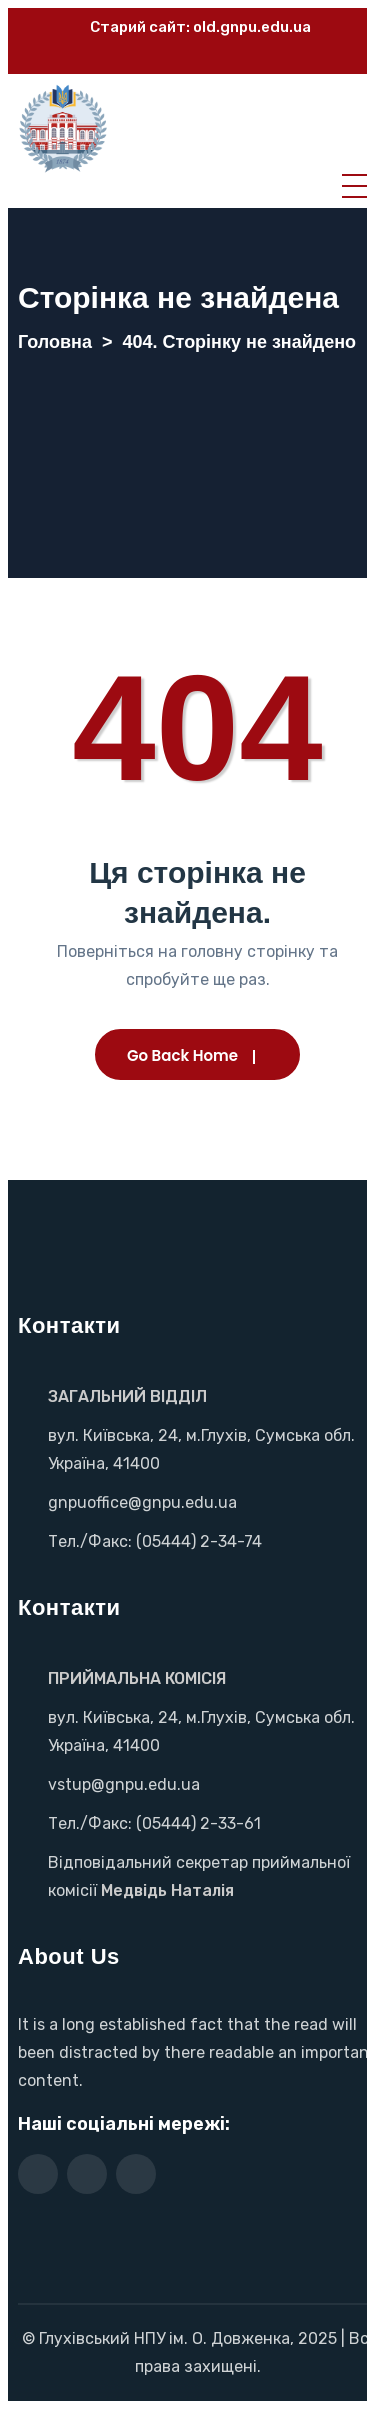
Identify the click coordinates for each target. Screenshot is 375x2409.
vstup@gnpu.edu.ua (124, 1784)
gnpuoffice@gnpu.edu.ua (142, 1502)
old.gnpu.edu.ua (252, 27)
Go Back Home (182, 1055)
